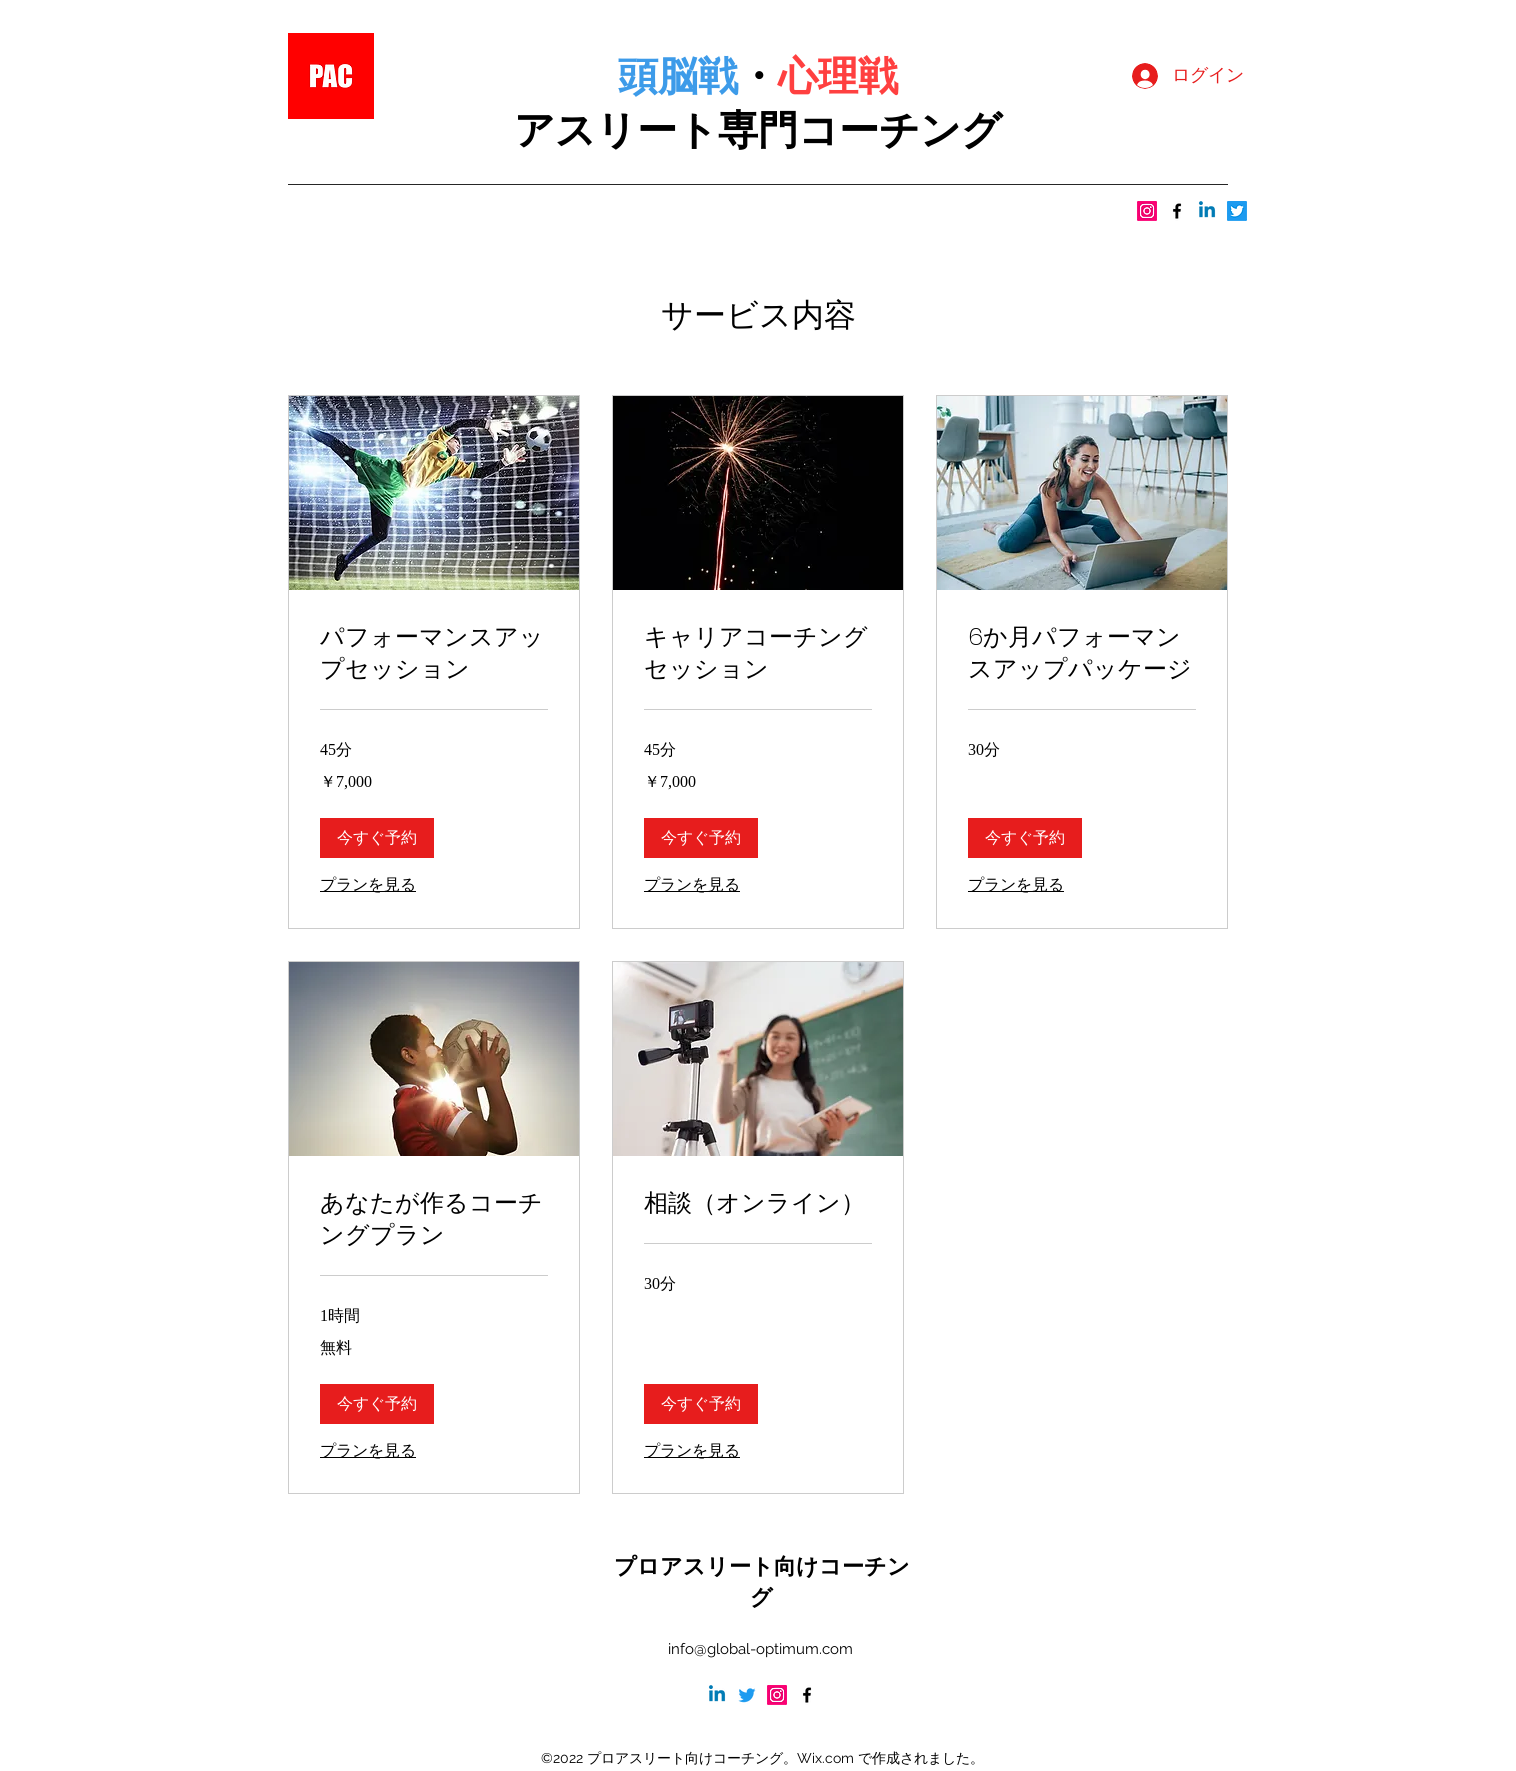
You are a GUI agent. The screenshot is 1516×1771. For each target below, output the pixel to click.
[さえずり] (1237, 211)
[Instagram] (1147, 211)
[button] (377, 838)
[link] (434, 653)
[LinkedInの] (1207, 211)
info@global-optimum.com (760, 1649)
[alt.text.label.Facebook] (1177, 211)
